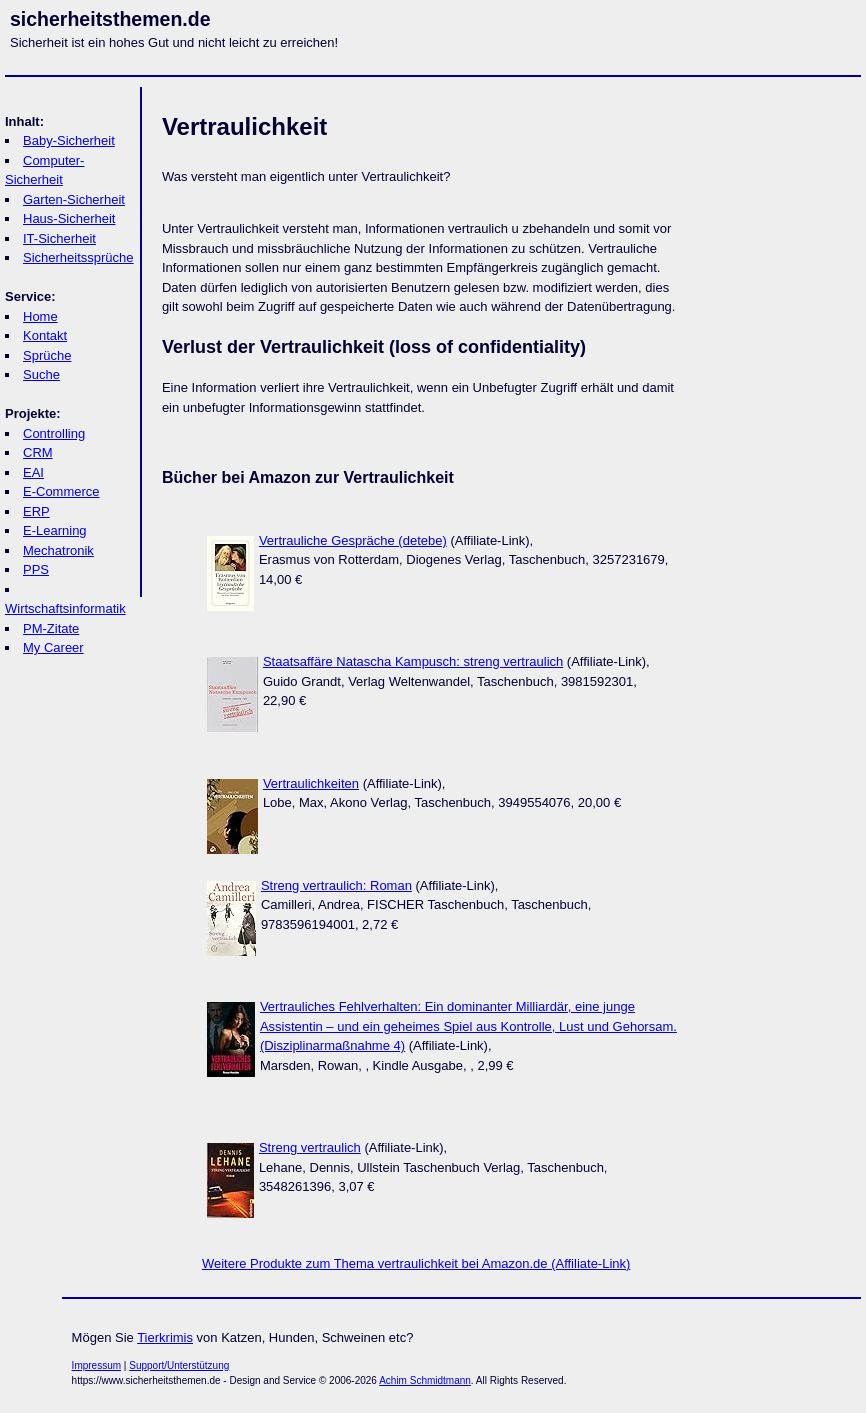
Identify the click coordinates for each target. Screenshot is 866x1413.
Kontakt (45, 335)
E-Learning (55, 530)
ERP (36, 511)
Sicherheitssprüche (78, 257)
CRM (38, 452)
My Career (53, 647)
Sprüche (47, 355)
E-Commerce (61, 491)
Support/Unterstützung (179, 1365)
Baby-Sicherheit (69, 140)
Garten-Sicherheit (74, 199)
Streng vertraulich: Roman (336, 885)
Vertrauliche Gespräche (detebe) (353, 540)
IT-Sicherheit (59, 238)
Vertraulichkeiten (311, 783)
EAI (33, 472)
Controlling (54, 433)
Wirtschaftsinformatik (65, 608)
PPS (36, 569)
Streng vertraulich (310, 1147)
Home (40, 316)
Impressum (96, 1365)
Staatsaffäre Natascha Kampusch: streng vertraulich (413, 661)
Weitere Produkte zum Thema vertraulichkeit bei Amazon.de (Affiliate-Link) (416, 1263)
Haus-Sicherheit (69, 218)
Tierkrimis (165, 1337)
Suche (41, 374)
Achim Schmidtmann (425, 1380)
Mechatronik (58, 550)
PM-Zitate (51, 628)
